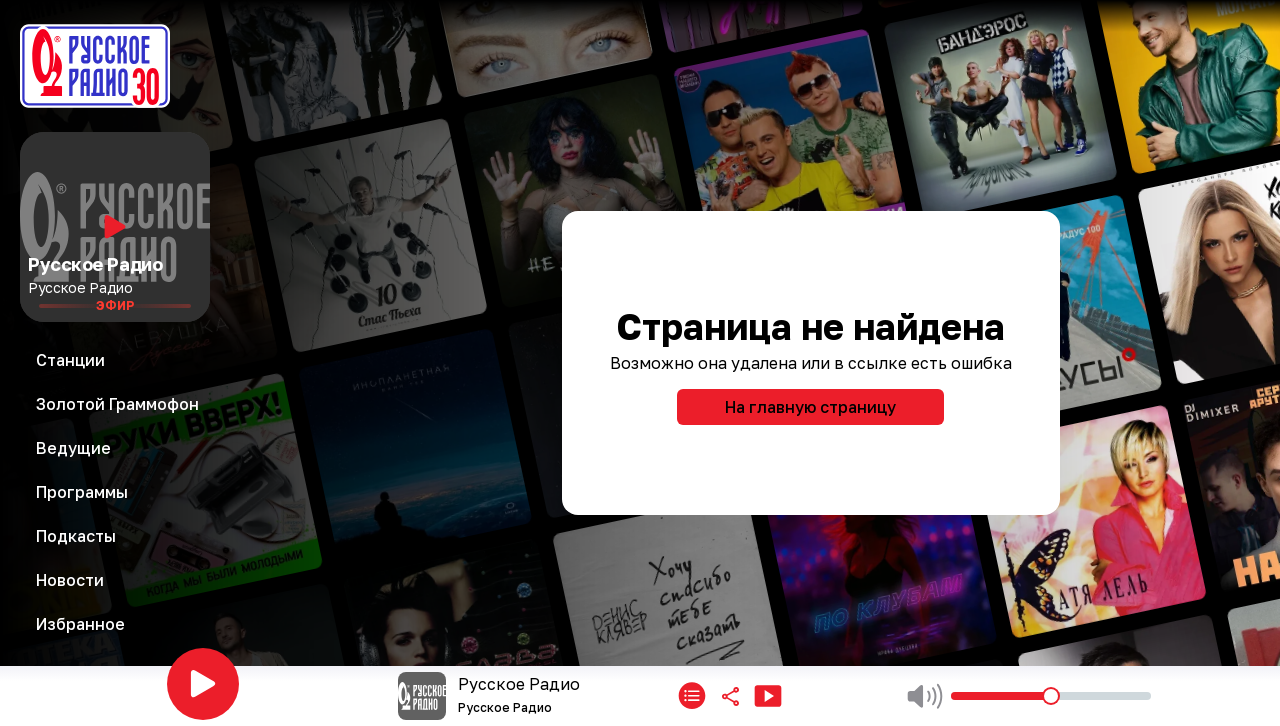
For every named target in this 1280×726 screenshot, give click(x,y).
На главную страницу (810, 407)
